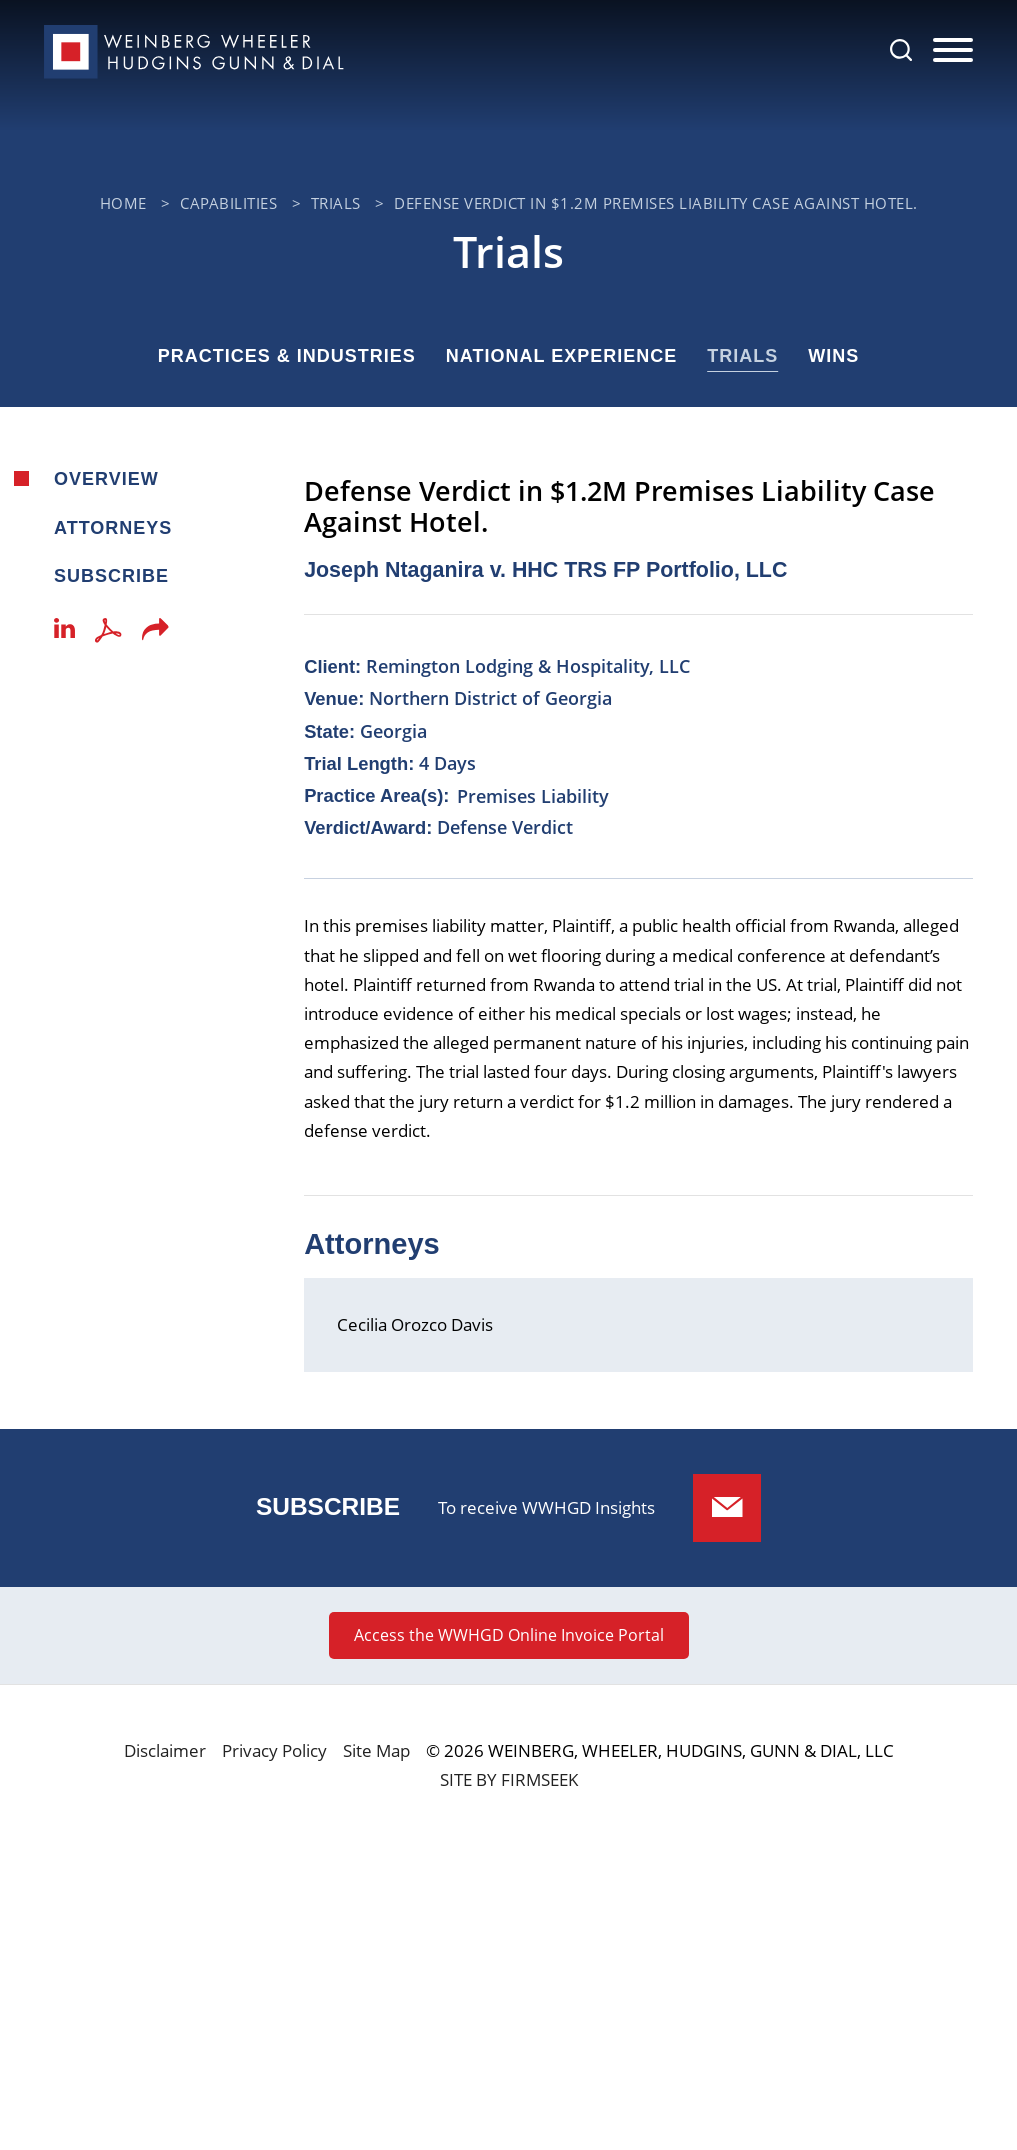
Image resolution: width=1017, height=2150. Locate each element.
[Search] (901, 50)
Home (123, 203)
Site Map (376, 1750)
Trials (336, 203)
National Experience (561, 356)
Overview (106, 479)
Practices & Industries (287, 356)
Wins (833, 356)
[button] (155, 635)
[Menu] (953, 51)
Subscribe (111, 576)
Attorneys (113, 528)
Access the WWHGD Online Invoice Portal (509, 1635)
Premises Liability (533, 795)
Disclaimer (165, 1750)
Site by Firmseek (509, 1779)
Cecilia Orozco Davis (415, 1324)
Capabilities (228, 203)
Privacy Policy (274, 1750)
